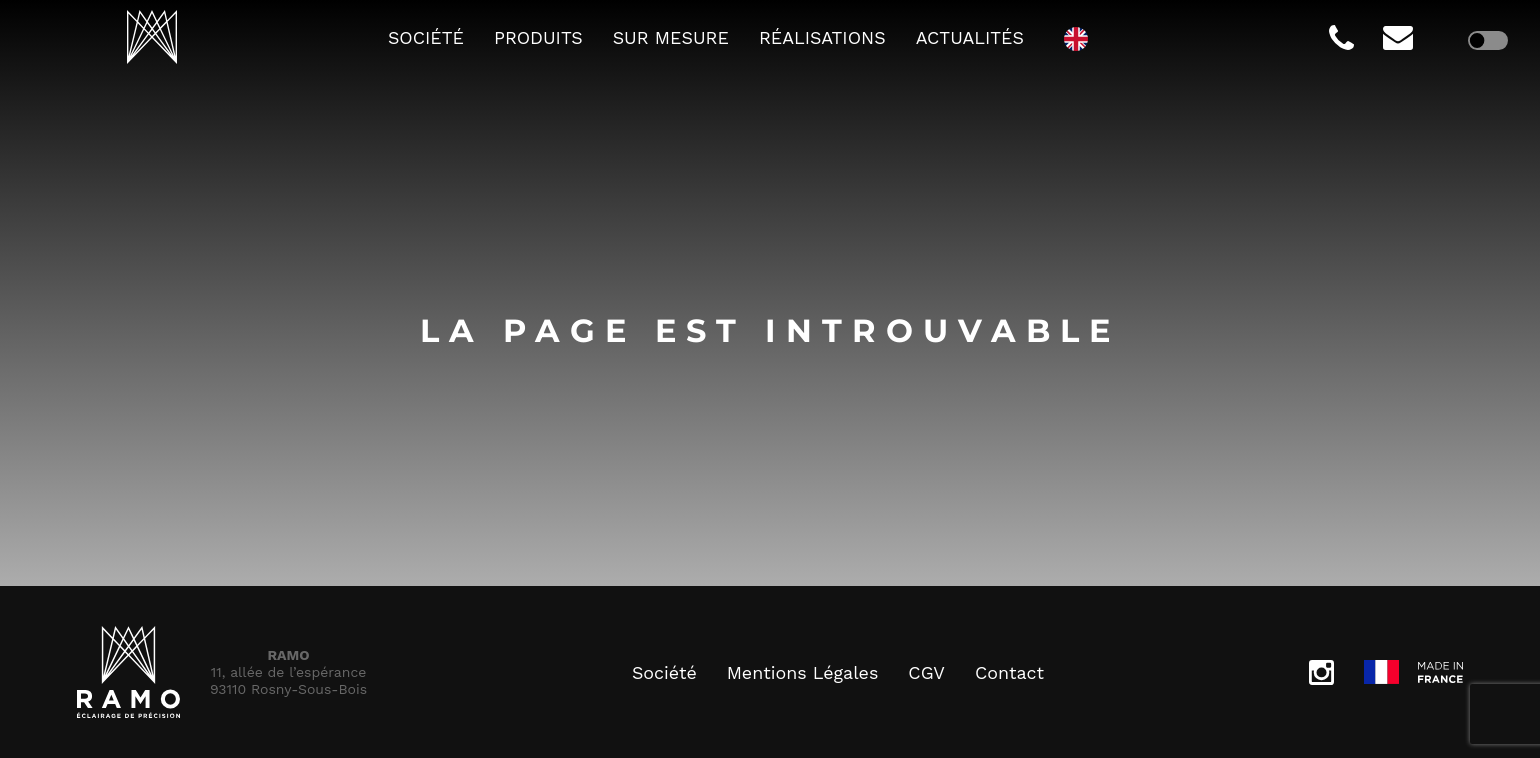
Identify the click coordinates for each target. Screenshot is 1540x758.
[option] (1081, 37)
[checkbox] (1488, 40)
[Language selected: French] (1081, 37)
